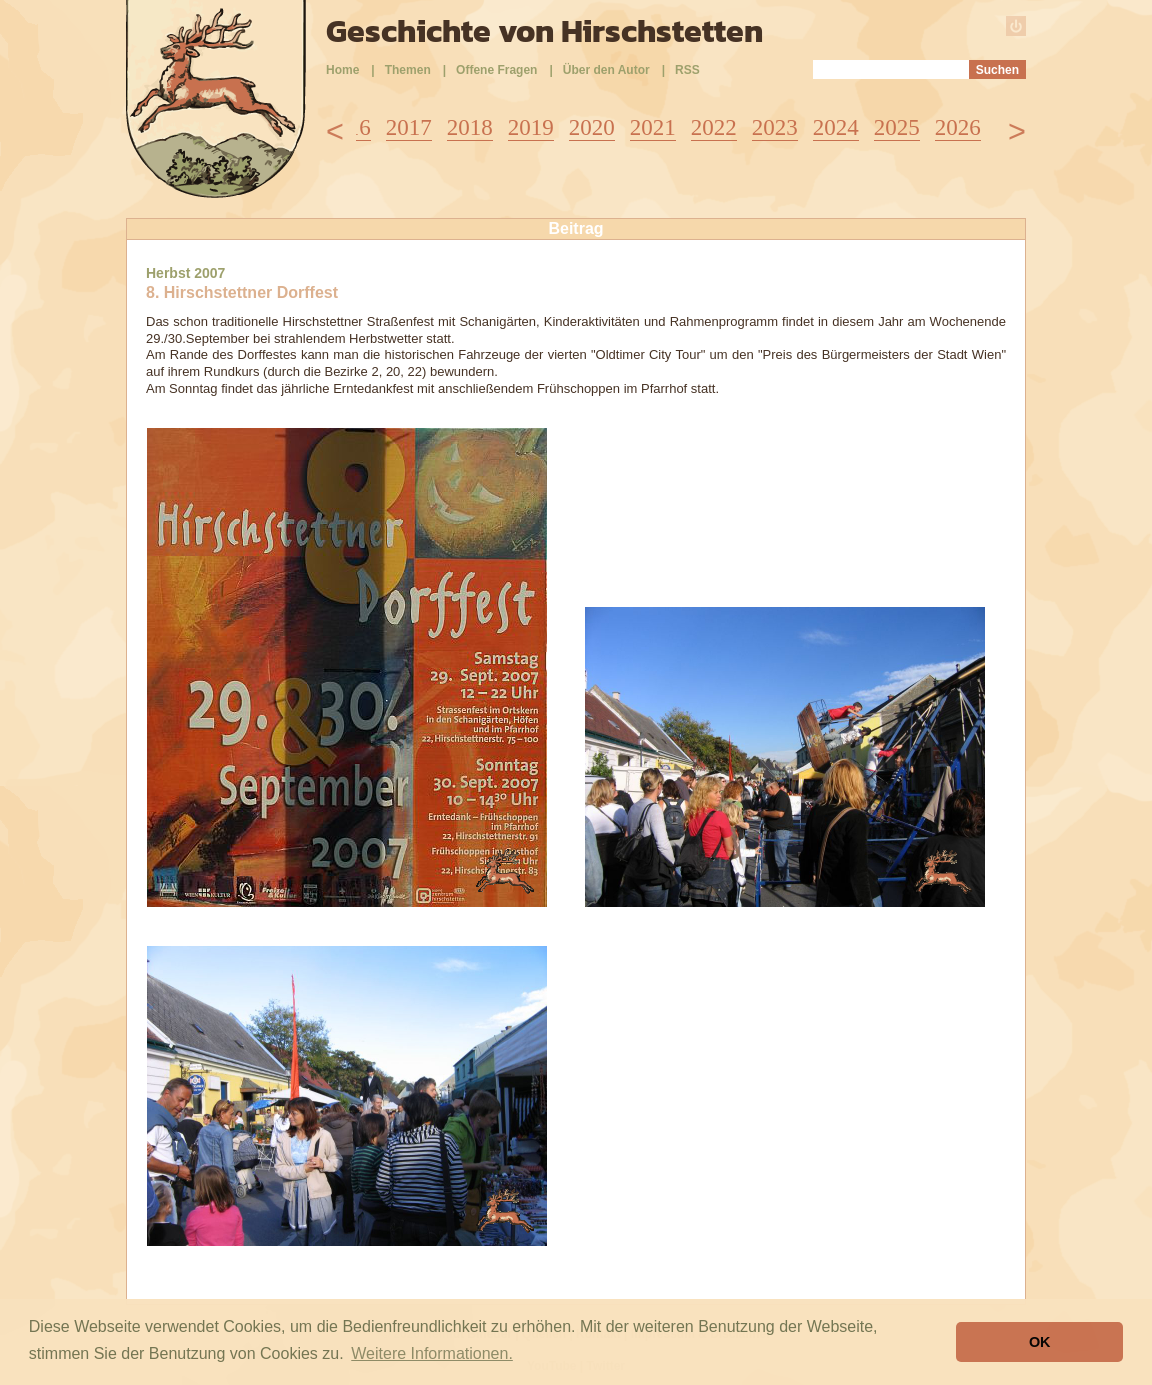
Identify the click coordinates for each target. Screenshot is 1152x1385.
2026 (958, 127)
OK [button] (1040, 1342)
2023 (775, 127)
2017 (409, 127)
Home (342, 70)
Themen (408, 70)
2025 (897, 127)
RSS (687, 70)
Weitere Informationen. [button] (432, 1353)
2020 (592, 127)
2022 (714, 127)
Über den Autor (606, 70)
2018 (470, 127)
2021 (653, 127)
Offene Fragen (496, 70)
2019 (531, 127)
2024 (836, 127)
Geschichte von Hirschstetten (544, 31)
